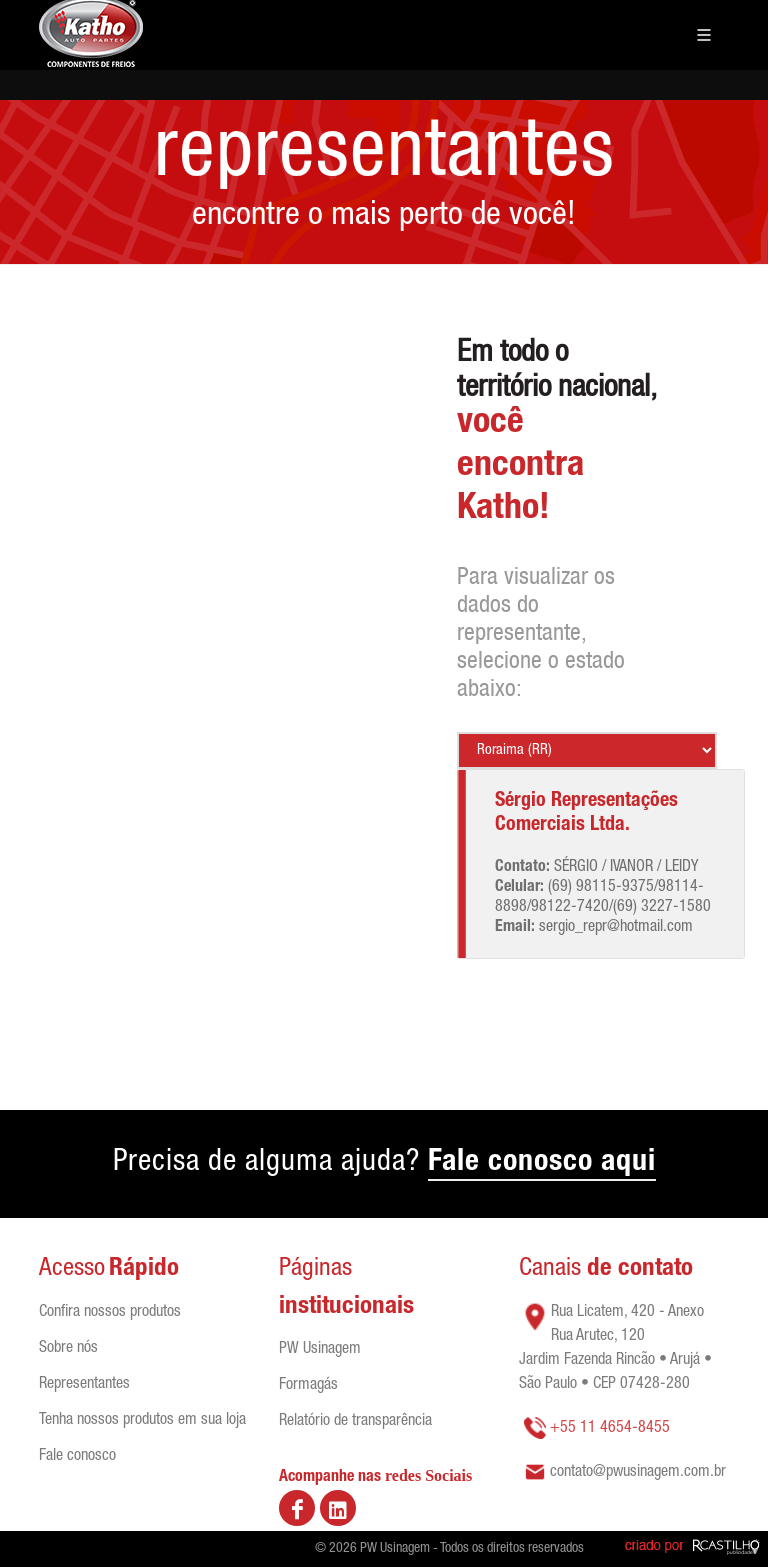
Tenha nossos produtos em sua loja (142, 1421)
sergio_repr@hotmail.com (616, 928)
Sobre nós (68, 1349)
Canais (606, 1269)
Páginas (315, 1269)
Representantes (84, 1385)
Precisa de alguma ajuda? (384, 1165)
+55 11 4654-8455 (610, 1429)
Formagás (308, 1386)
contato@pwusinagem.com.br (638, 1473)
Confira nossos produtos (110, 1313)
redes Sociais (428, 1475)
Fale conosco (77, 1457)
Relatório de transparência (355, 1422)
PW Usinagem (320, 1350)
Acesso (72, 1269)
